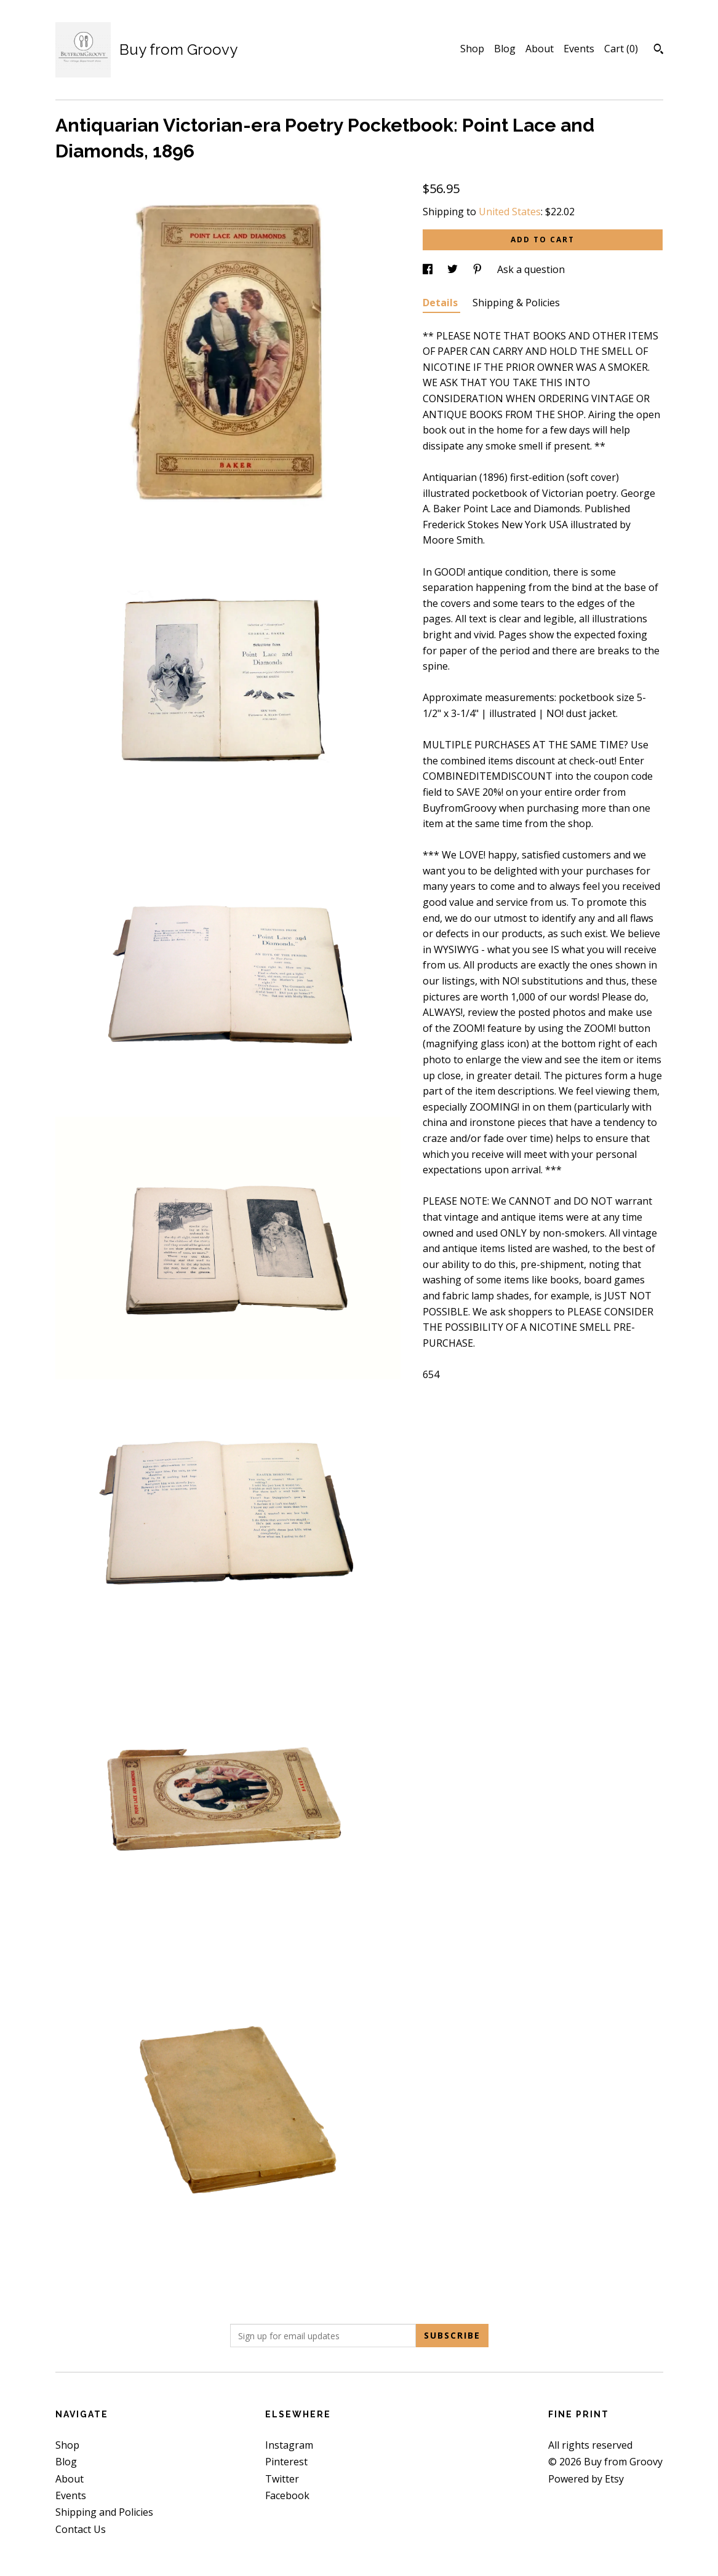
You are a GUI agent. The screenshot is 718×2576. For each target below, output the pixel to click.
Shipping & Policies (516, 302)
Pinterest (286, 2461)
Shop (472, 48)
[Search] (658, 50)
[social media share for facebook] (429, 269)
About (539, 48)
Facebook (287, 2495)
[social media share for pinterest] (479, 269)
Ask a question (531, 269)
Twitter (282, 2479)
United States (510, 211)
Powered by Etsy (586, 2479)
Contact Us (80, 2529)
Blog (505, 48)
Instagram (289, 2445)
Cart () (621, 48)
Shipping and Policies (104, 2512)
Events (579, 48)
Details (441, 302)
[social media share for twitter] (453, 269)
